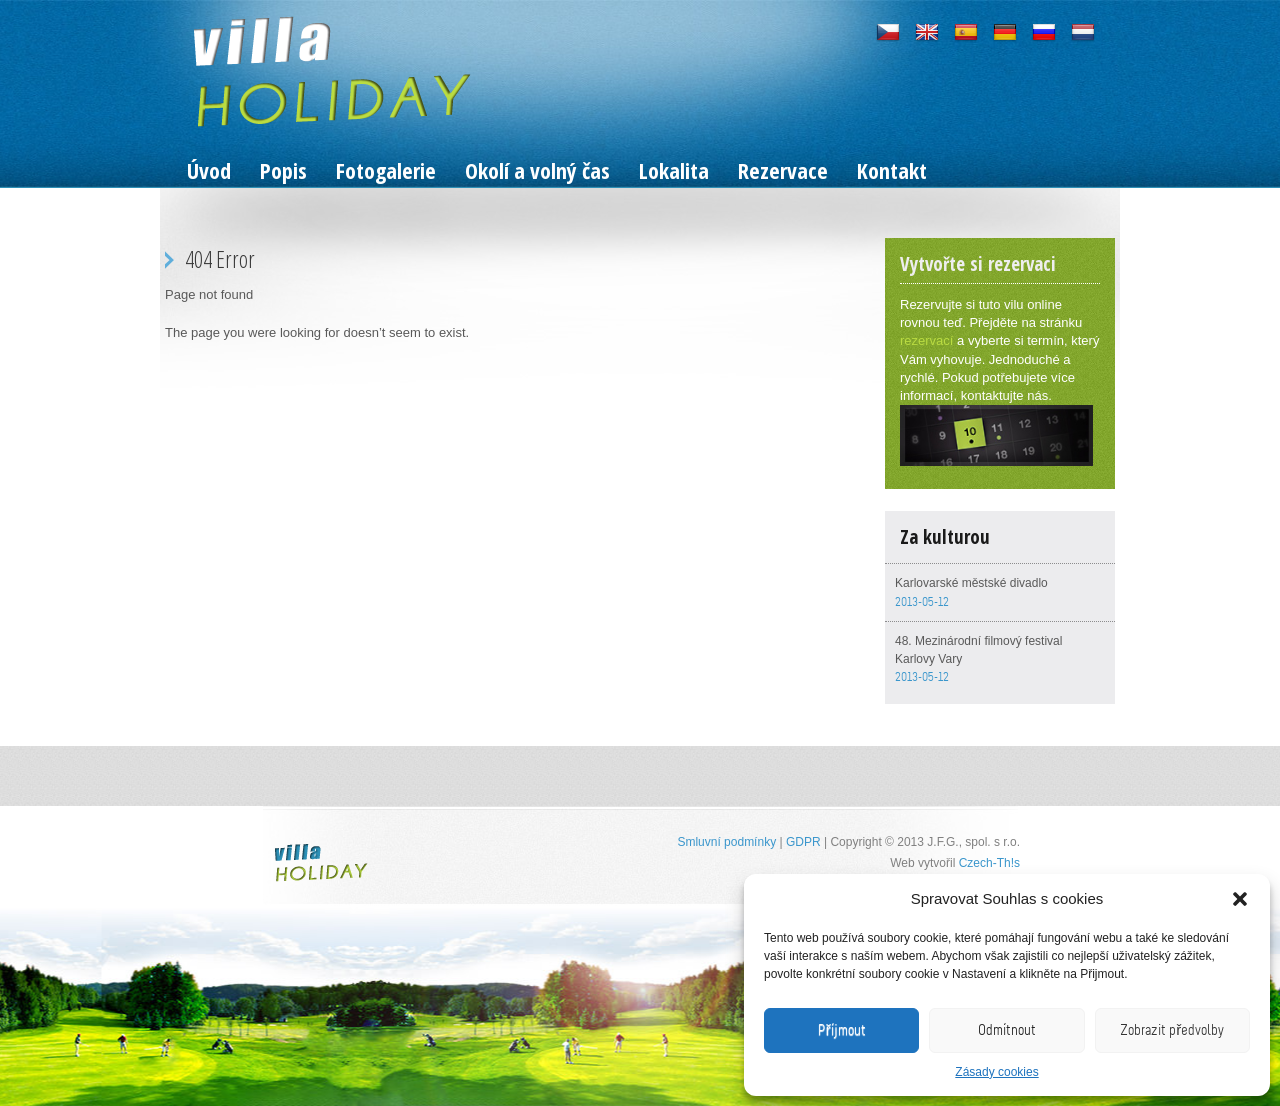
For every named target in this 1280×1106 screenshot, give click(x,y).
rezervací (926, 340)
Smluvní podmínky (726, 842)
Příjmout (842, 1030)
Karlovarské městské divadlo (971, 583)
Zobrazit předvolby (1172, 1030)
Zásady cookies (996, 1072)
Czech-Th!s (989, 863)
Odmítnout (1007, 1030)
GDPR (803, 842)
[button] (1240, 899)
